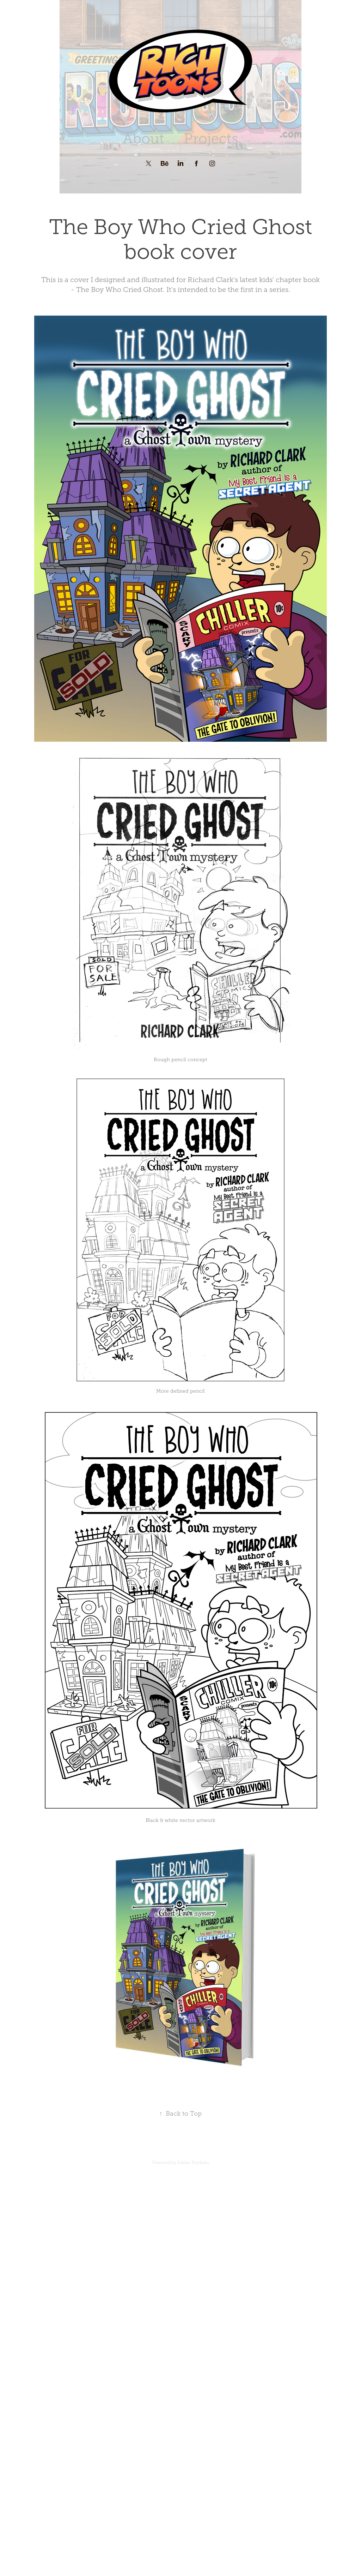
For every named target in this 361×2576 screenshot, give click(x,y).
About (143, 139)
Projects (211, 139)
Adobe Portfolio (193, 2162)
